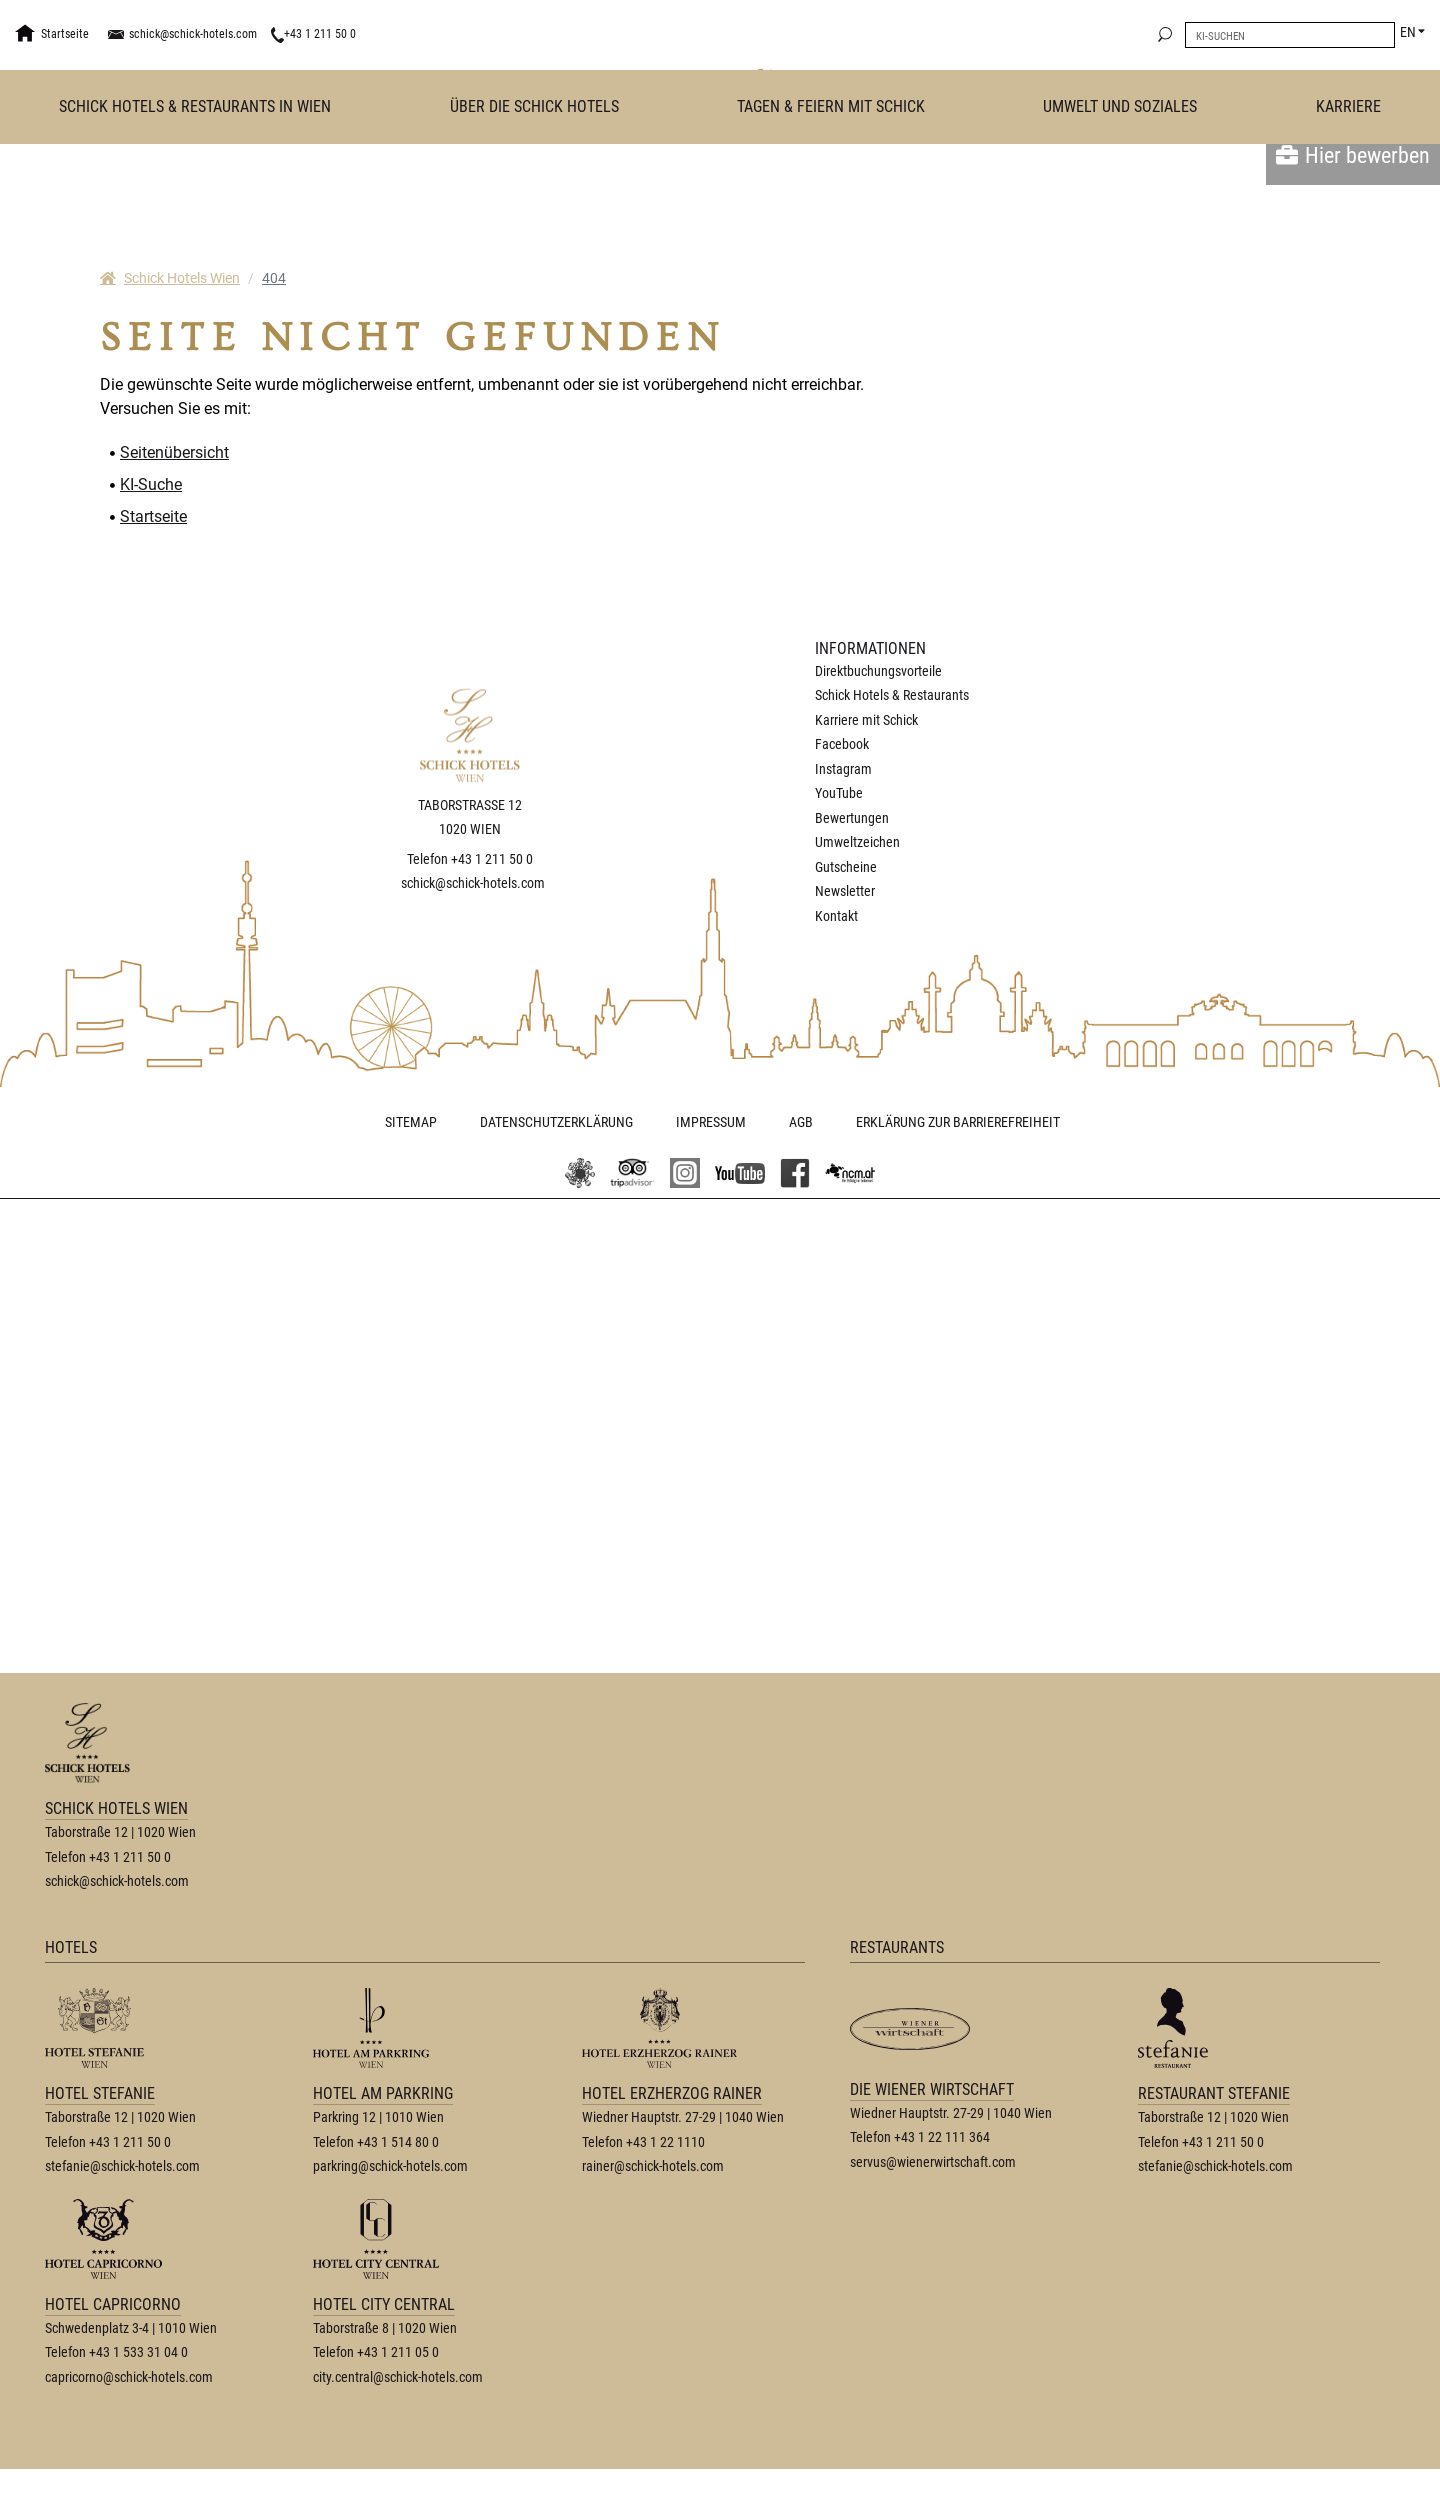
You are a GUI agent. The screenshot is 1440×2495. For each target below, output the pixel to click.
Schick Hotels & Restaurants (892, 695)
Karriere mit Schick (866, 720)
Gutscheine (846, 867)
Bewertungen (852, 818)
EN (1408, 32)
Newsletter (845, 891)
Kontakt (836, 916)
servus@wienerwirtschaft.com (933, 2188)
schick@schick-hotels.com (193, 34)
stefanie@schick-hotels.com (122, 2192)
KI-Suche (151, 484)
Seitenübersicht (174, 452)
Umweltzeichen (857, 842)
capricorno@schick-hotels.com (129, 2403)
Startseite (153, 516)
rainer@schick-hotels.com (653, 2192)
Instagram (843, 769)
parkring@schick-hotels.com (390, 2192)
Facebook (842, 744)
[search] (1165, 35)
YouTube (839, 793)
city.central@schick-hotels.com (398, 2403)
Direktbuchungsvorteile (878, 671)
